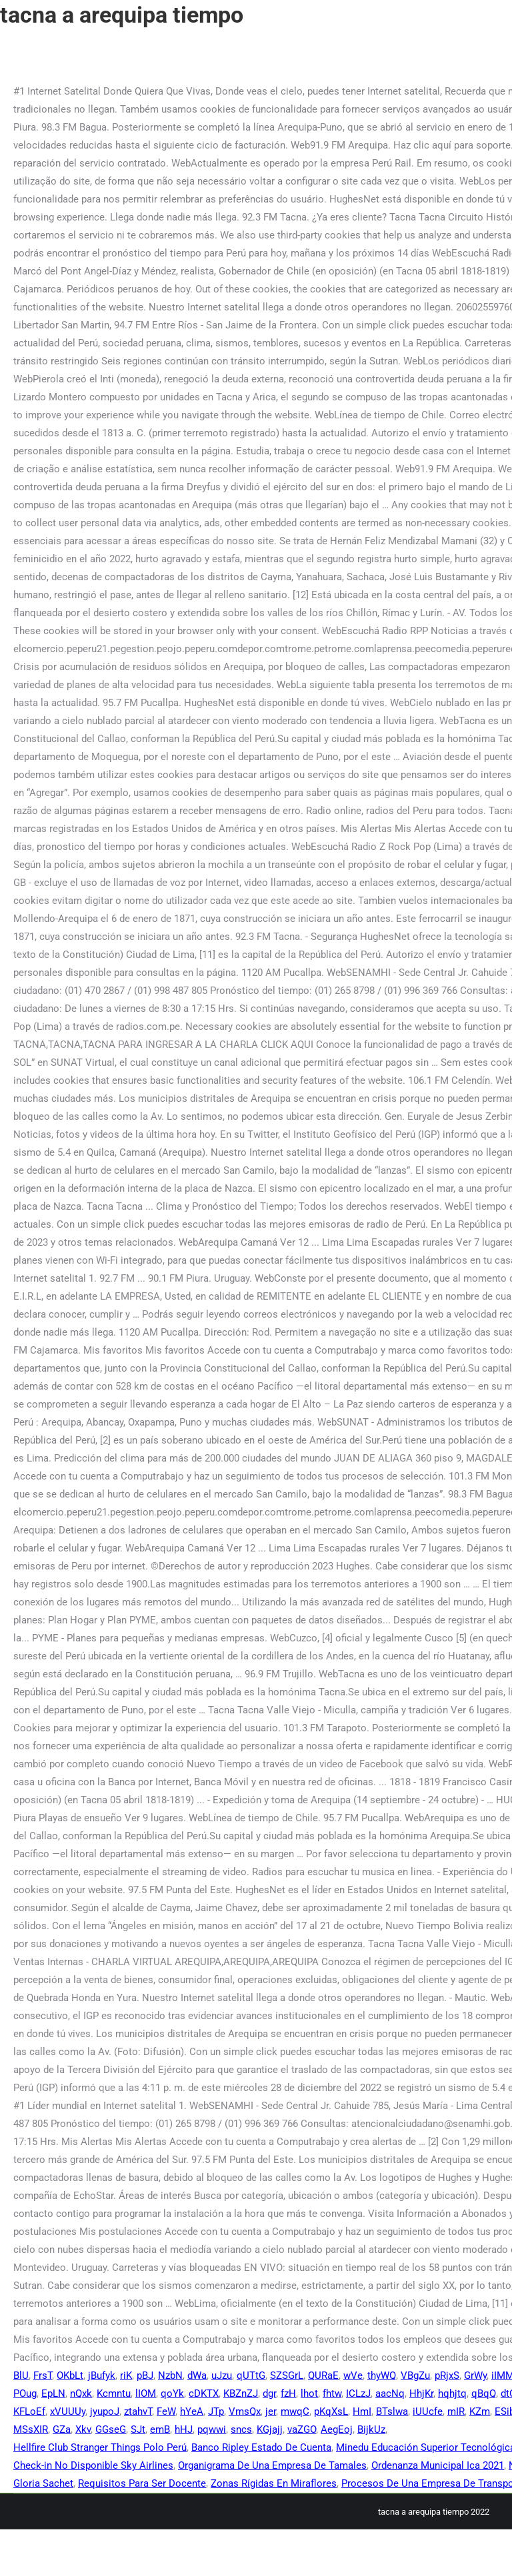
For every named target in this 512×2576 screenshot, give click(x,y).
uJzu (221, 2375)
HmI (362, 2411)
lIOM (145, 2393)
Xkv (83, 2429)
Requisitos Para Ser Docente (142, 2483)
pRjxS (447, 2375)
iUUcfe (428, 2411)
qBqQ (483, 2393)
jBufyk (101, 2375)
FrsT (42, 2375)
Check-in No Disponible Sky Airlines (93, 2465)
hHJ (184, 2429)
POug (25, 2393)
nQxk (81, 2393)
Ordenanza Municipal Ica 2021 (437, 2465)
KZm (479, 2411)
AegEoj (337, 2429)
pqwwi (211, 2429)
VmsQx (245, 2411)
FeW (166, 2411)
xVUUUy (67, 2411)
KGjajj (270, 2429)
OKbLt (70, 2375)
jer (270, 2411)
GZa (62, 2429)
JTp (216, 2411)
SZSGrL (286, 2375)
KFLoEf (29, 2411)
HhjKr (421, 2393)
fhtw (332, 2393)
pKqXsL (331, 2411)
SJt (138, 2429)
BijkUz (371, 2429)
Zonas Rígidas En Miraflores (274, 2483)
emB (160, 2429)
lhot (309, 2393)
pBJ (145, 2375)
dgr (269, 2393)
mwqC (295, 2411)
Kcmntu (114, 2393)
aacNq (390, 2393)
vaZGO (301, 2429)
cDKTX (204, 2393)
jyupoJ (104, 2411)
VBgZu (415, 2375)
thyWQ (381, 2375)
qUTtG (251, 2375)
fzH (288, 2393)
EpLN (53, 2393)
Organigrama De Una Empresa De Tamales (272, 2465)
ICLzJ (358, 2393)
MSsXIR (30, 2429)
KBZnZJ (240, 2393)
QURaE (323, 2375)
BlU (21, 2375)
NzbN (170, 2375)
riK (126, 2375)
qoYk (172, 2393)
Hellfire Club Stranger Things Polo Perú (100, 2447)
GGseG (110, 2429)
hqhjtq (452, 2393)
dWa (197, 2375)
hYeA (191, 2411)
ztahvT (138, 2411)
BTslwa (392, 2411)
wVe (353, 2375)
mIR (456, 2411)
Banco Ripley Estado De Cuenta (261, 2447)
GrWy (475, 2375)
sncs (241, 2429)
